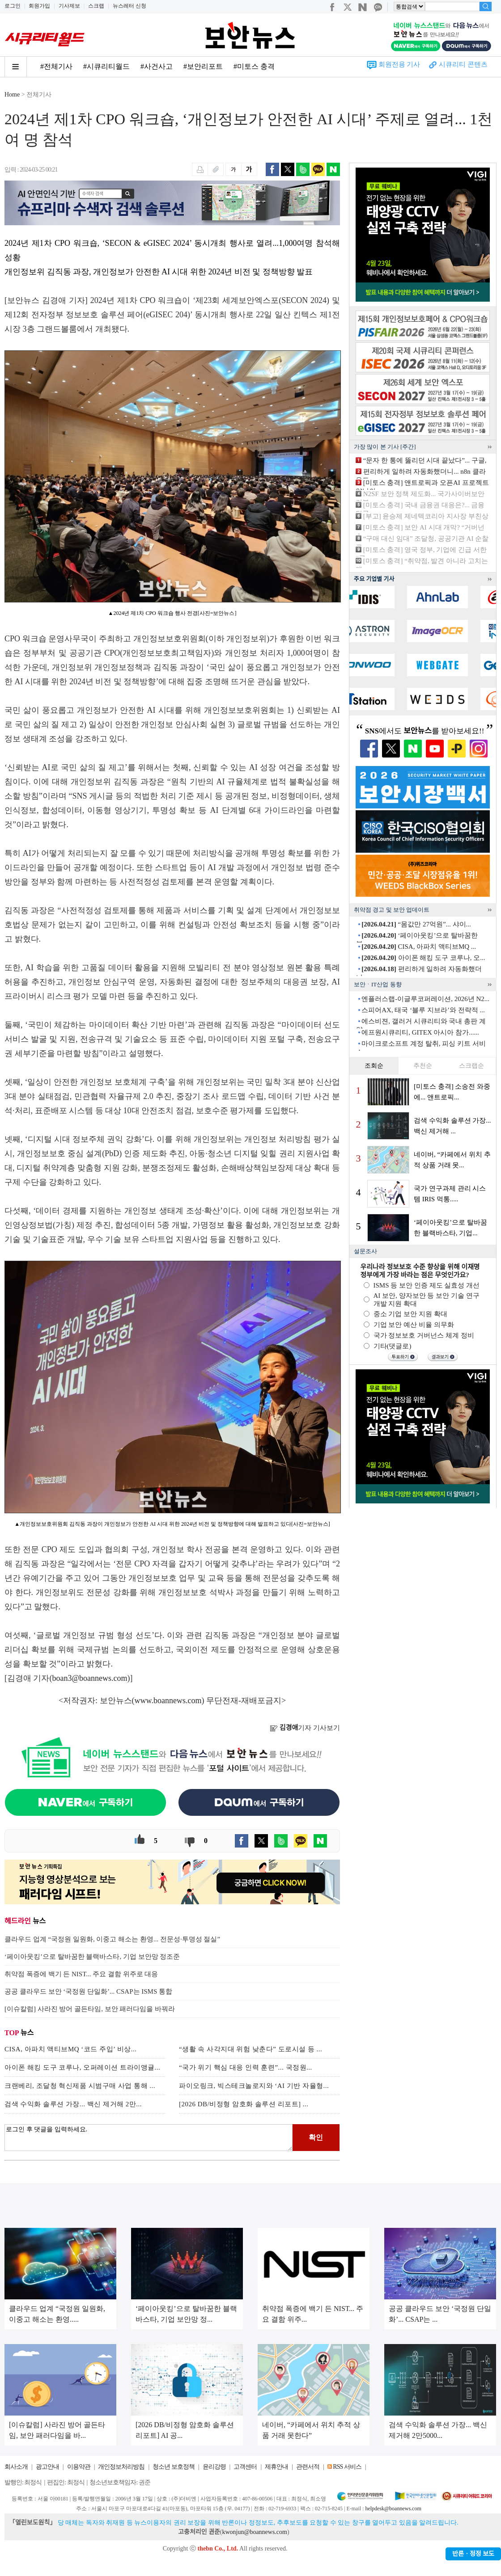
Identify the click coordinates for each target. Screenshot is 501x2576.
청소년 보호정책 (174, 2466)
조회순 (374, 1065)
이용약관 (78, 2466)
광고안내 (47, 2466)
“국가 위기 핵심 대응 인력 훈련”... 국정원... (245, 2067)
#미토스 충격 (254, 66)
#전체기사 (56, 66)
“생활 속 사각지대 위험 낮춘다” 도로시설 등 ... (250, 2049)
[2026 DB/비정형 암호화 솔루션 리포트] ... (244, 2104)
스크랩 (96, 6)
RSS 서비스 (347, 2466)
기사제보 (69, 6)
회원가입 (39, 6)
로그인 (12, 6)
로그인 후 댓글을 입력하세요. (148, 2137)
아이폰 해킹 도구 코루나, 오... (423, 957)
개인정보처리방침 (121, 2466)
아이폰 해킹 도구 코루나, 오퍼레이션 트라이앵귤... (82, 2067)
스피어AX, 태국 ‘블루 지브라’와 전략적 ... (422, 1010)
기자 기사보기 (305, 1727)
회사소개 (16, 2466)
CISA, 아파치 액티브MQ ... (418, 946)
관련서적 (307, 2466)
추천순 (422, 1065)
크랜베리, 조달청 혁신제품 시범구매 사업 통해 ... (79, 2085)
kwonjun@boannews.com (254, 2532)
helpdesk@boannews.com (393, 2508)
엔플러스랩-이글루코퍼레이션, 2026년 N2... (425, 998)
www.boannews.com (168, 1700)
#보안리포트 (203, 66)
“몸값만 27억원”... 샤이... (416, 924)
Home (12, 94)
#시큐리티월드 (106, 66)
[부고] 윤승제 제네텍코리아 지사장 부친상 (425, 516)
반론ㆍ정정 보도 (473, 2554)
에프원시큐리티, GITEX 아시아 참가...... (420, 1032)
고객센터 (245, 2466)
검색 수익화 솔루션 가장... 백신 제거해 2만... (73, 2104)
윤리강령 (214, 2466)
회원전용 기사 (399, 64)
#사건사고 (156, 66)
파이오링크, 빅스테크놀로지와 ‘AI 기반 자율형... (254, 2085)
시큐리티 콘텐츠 (463, 64)
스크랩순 (471, 1065)
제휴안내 (276, 2466)
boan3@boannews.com (89, 1678)
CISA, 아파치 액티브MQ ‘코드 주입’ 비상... (70, 2049)
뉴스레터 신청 (129, 6)
